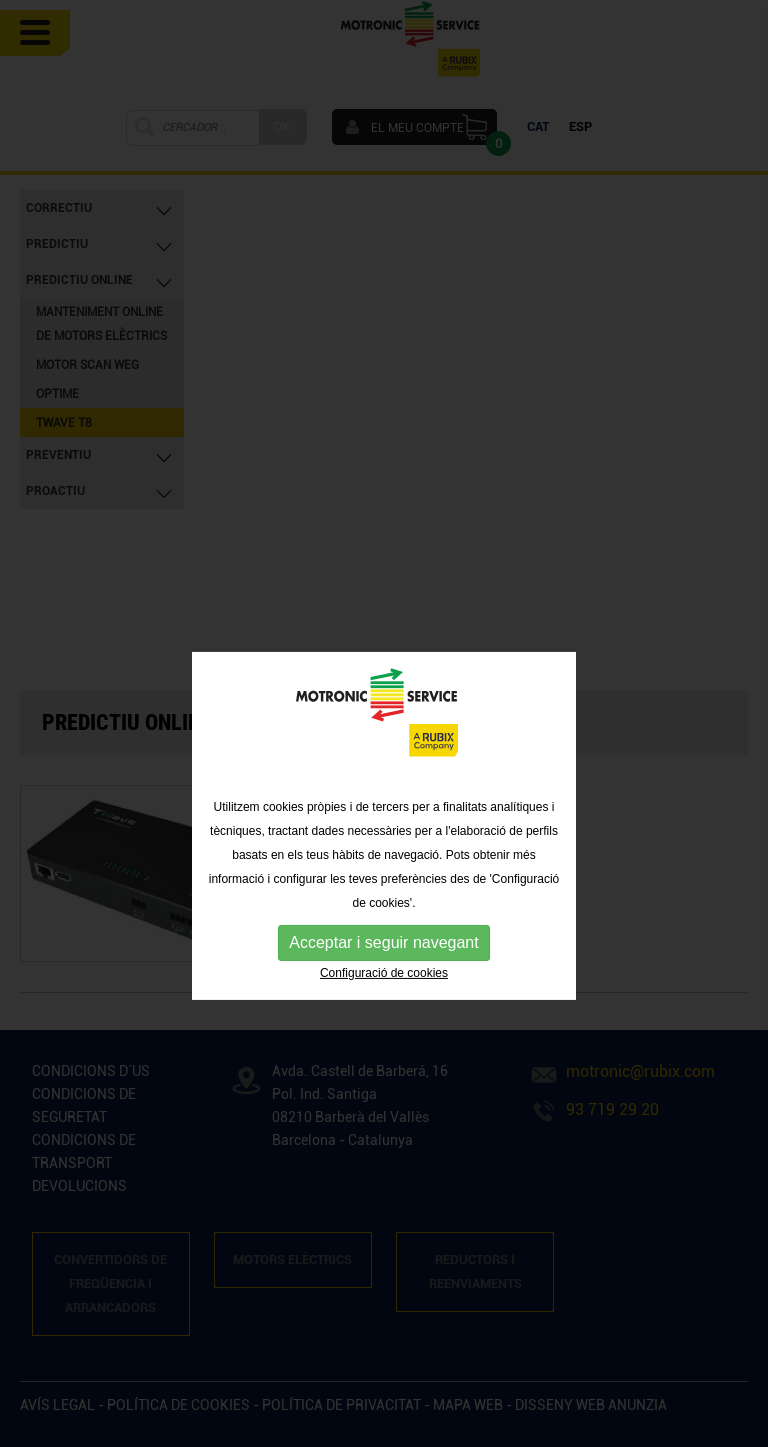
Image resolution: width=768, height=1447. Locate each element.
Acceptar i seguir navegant (383, 969)
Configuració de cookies (384, 1000)
